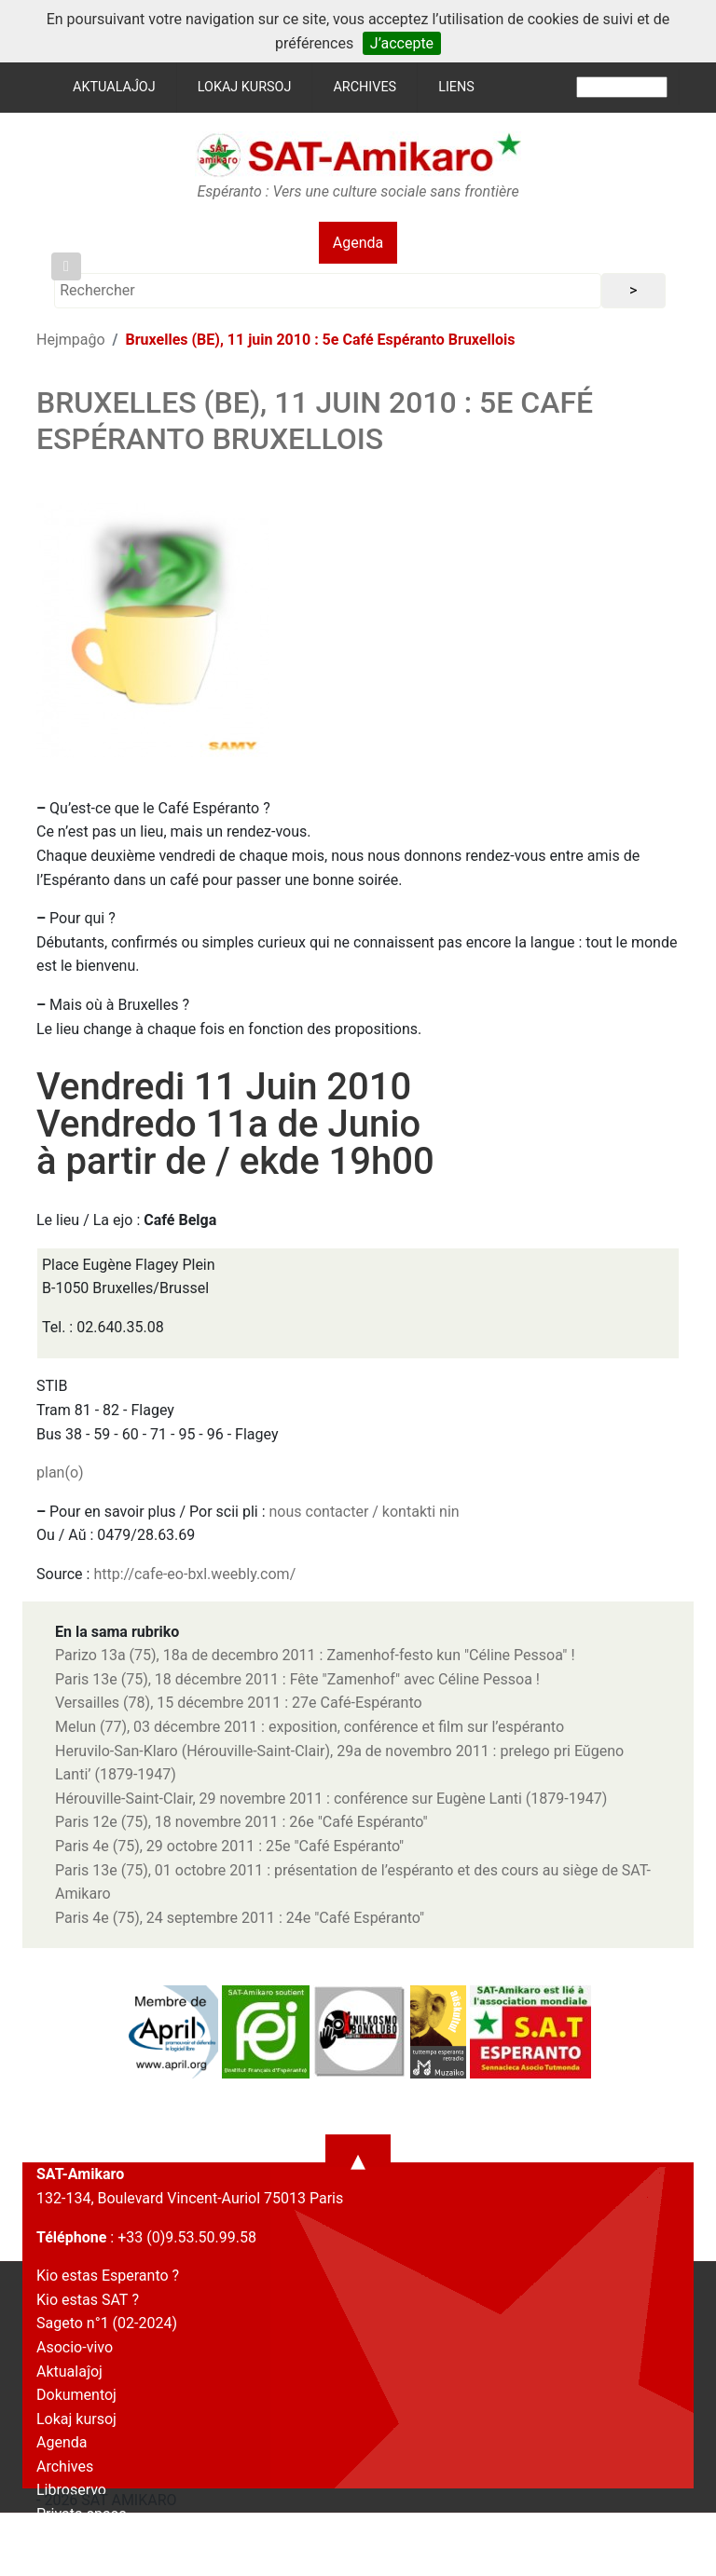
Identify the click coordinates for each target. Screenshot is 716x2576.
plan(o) (60, 1472)
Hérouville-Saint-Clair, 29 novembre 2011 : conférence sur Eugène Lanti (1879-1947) (331, 1798)
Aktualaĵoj (114, 87)
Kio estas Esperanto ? (107, 2275)
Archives (364, 87)
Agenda (358, 243)
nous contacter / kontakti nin (364, 1511)
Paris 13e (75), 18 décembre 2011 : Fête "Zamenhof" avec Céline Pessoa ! (297, 1679)
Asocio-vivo (74, 2347)
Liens (456, 87)
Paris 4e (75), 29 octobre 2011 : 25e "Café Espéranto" (229, 1846)
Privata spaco (81, 2514)
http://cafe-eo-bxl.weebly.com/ (194, 1574)
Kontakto (66, 2538)
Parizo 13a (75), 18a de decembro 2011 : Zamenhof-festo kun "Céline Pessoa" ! (315, 1655)
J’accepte (402, 43)
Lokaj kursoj (245, 87)
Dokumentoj (76, 2395)
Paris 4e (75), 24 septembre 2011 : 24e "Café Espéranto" (239, 1918)
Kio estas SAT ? (87, 2300)
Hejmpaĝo (70, 339)
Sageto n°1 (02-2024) (106, 2323)
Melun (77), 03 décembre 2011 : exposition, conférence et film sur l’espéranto (309, 1727)
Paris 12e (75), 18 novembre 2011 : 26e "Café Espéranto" (241, 1822)
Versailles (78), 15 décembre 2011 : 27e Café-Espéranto (238, 1702)
